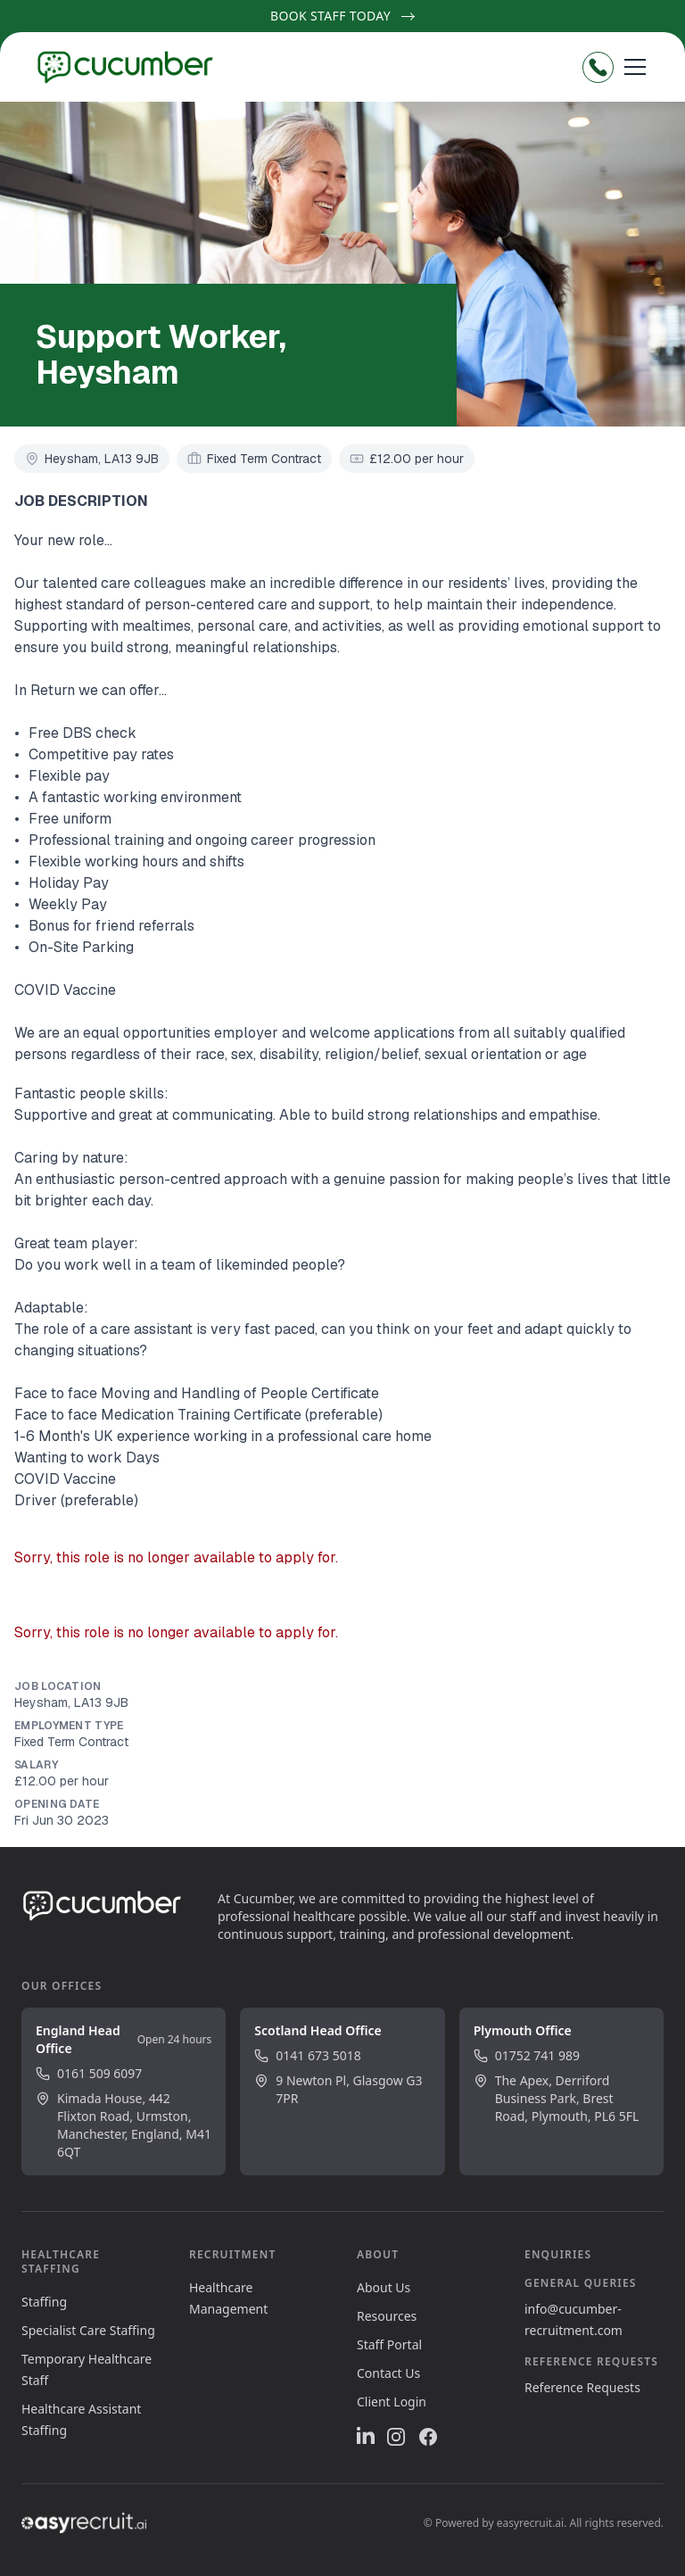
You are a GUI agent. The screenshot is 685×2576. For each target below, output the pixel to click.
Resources (387, 2315)
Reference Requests (582, 2387)
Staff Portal (389, 2344)
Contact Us (388, 2373)
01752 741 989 (527, 2055)
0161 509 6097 (89, 2073)
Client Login (391, 2401)
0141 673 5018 (307, 2055)
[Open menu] (635, 67)
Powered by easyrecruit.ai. (501, 2522)
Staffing (44, 2301)
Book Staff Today (342, 15)
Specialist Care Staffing (88, 2330)
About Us (383, 2287)
